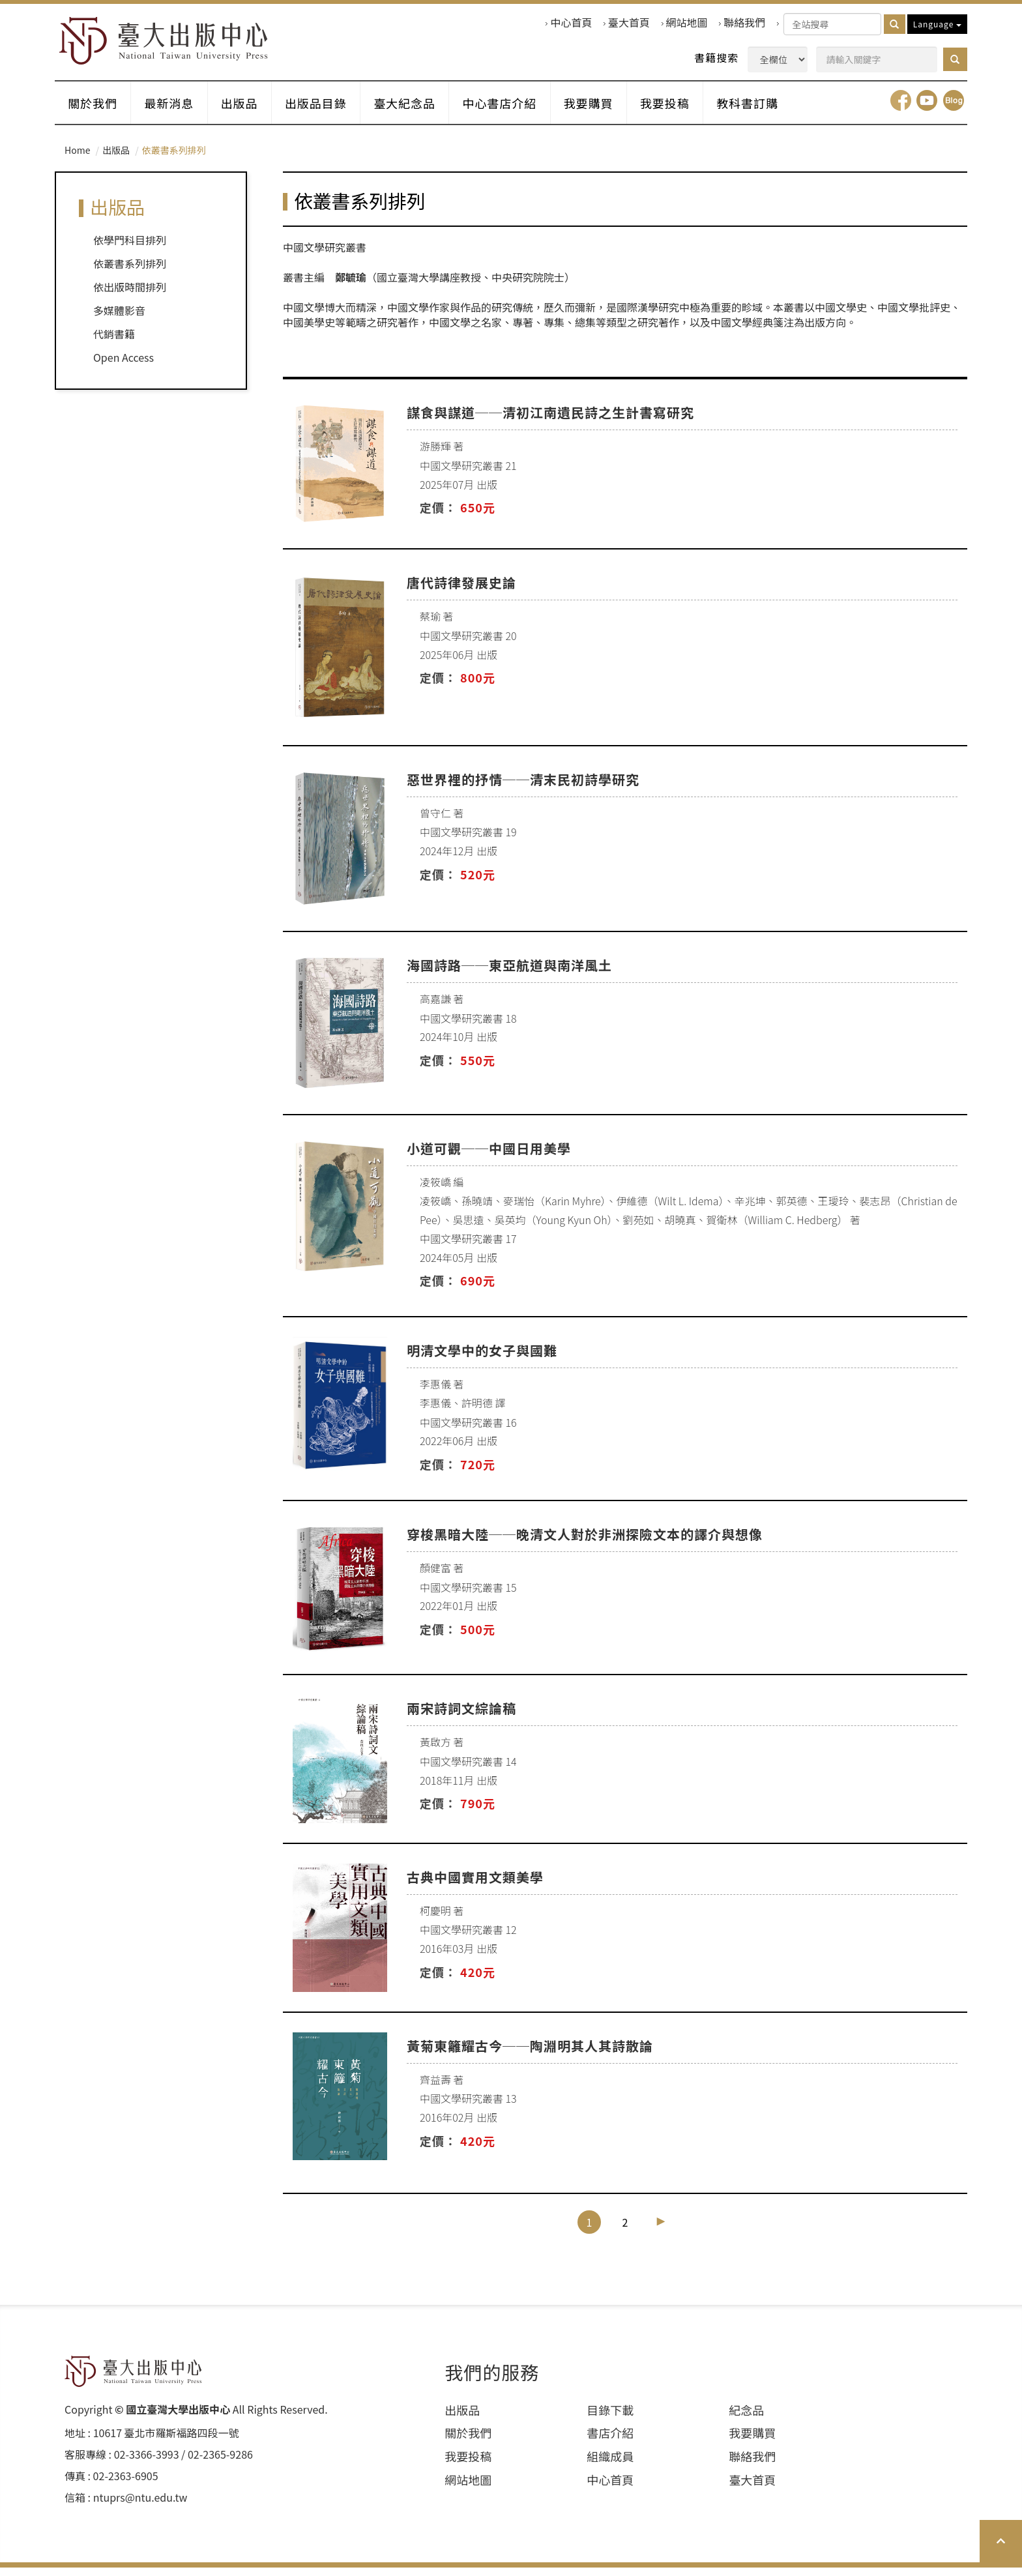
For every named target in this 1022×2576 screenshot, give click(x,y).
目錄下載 (610, 2418)
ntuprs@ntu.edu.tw (140, 2505)
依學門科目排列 (129, 249)
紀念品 (746, 2418)
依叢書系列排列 (129, 272)
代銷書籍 (114, 343)
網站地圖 (687, 22)
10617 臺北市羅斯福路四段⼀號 (166, 2442)
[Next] (660, 2230)
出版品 (248, 110)
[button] (955, 59)
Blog (953, 109)
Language (937, 23)
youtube (926, 109)
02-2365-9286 (220, 2463)
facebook (900, 109)
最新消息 (174, 110)
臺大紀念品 (421, 110)
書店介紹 (610, 2442)
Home (77, 159)
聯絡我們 (744, 22)
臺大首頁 (629, 22)
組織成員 (610, 2465)
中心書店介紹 (520, 110)
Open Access (123, 366)
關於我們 (94, 110)
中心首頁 (571, 22)
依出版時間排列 (129, 296)
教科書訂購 (779, 110)
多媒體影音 (119, 319)
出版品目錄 (329, 110)
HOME (170, 43)
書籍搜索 (716, 57)
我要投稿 (693, 110)
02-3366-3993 (146, 2463)
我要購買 (612, 110)
